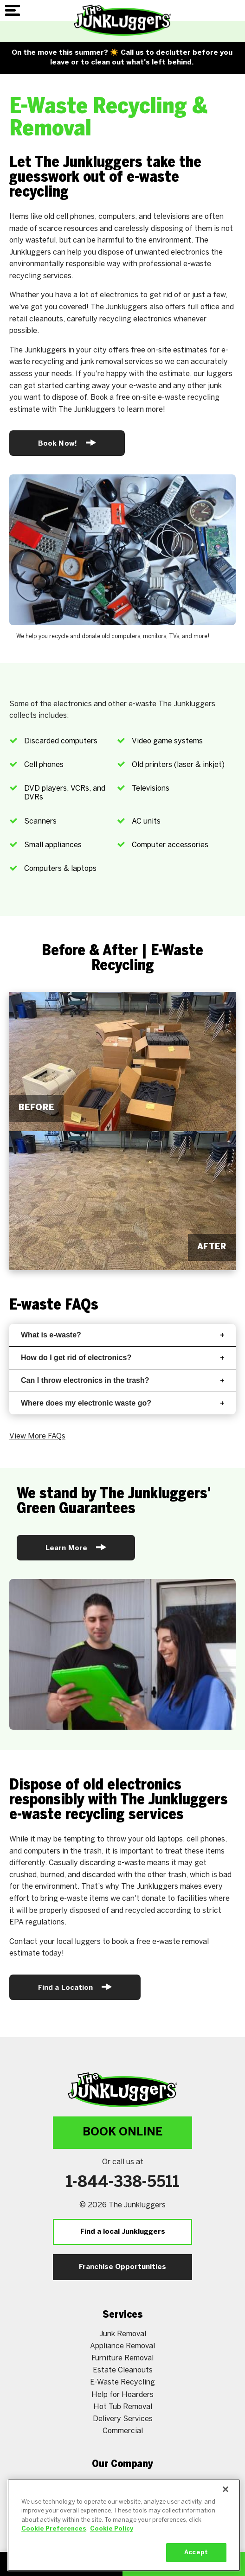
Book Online (122, 2132)
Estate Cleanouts (123, 2370)
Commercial (123, 2431)
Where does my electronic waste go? (122, 1403)
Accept (196, 2563)
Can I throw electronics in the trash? (122, 1380)
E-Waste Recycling (122, 2382)
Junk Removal (122, 2334)
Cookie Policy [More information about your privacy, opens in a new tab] (111, 2540)
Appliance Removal (122, 2346)
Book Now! (67, 442)
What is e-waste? (122, 1335)
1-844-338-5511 (123, 2183)
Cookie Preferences (53, 2540)
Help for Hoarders (122, 2394)
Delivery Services (123, 2419)
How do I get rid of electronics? (122, 1358)
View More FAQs (37, 1436)
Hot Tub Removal (122, 2406)
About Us (122, 2483)
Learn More (75, 1547)
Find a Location (75, 1986)
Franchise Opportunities (122, 2267)
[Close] (225, 2500)
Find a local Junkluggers (122, 2232)
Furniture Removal (122, 2358)
